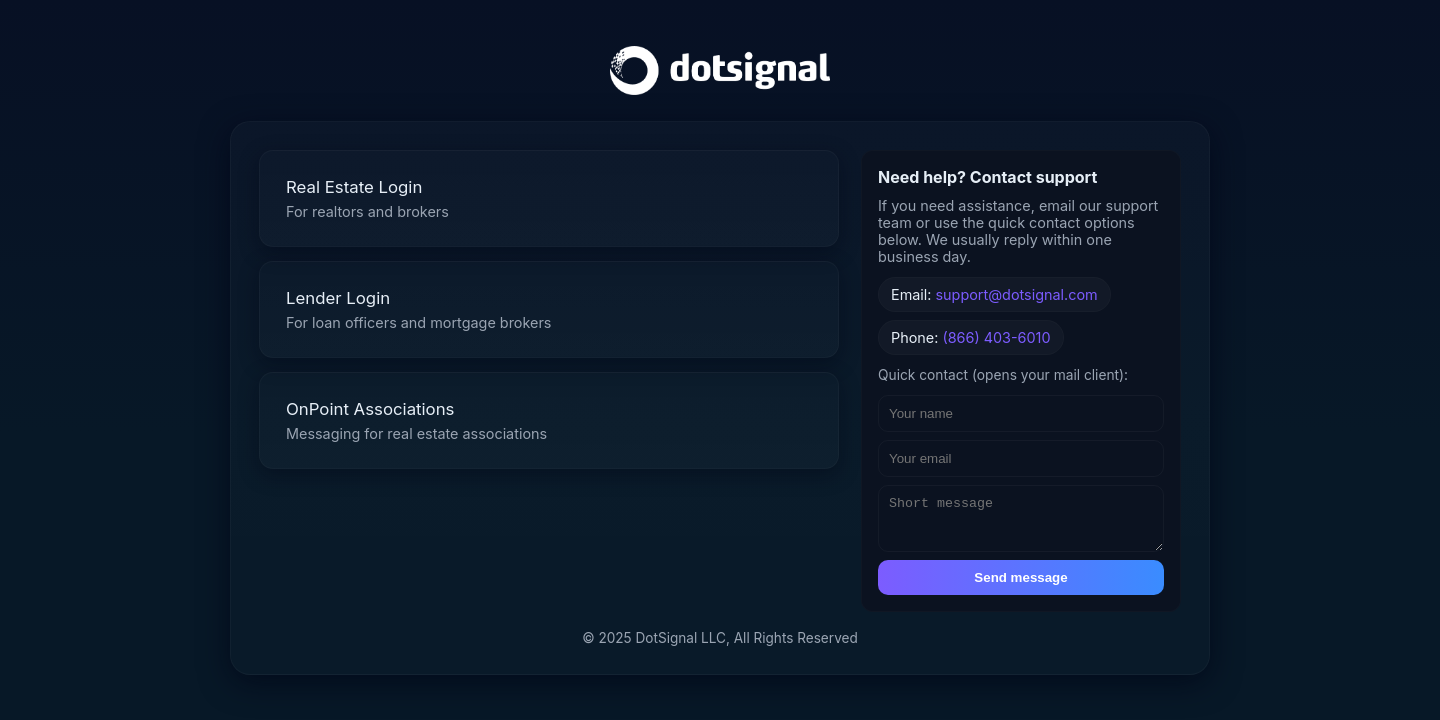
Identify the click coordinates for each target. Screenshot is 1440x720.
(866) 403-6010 (996, 332)
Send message (1020, 581)
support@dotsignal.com (1017, 289)
